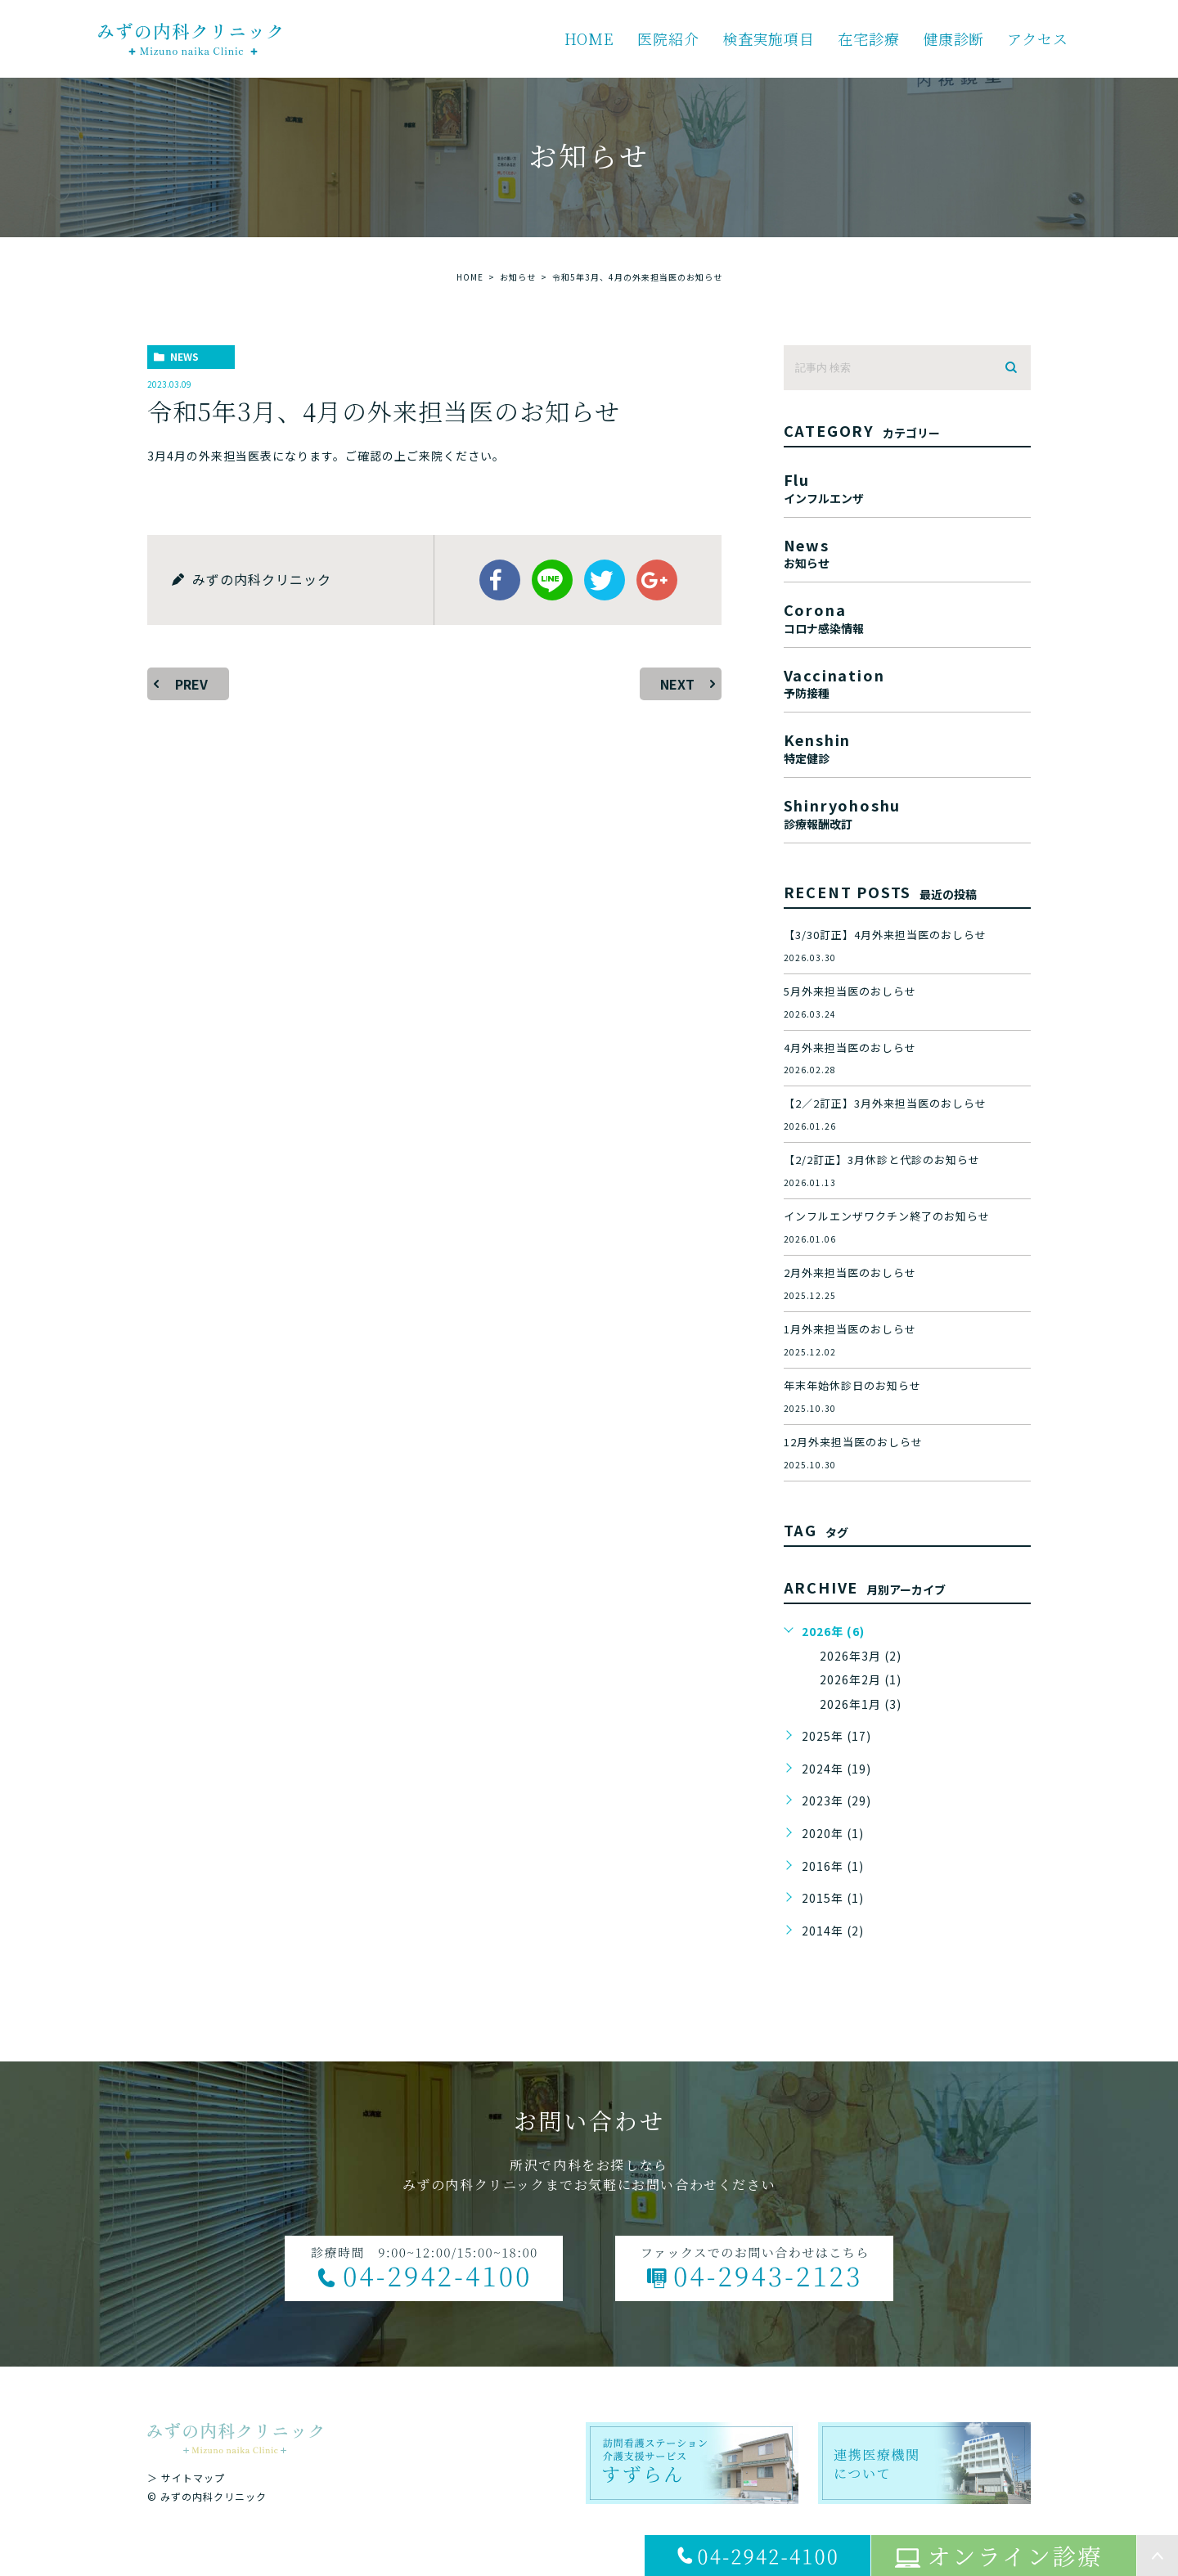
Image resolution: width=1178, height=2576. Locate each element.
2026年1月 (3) (860, 1704)
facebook (499, 580)
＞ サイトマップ (186, 2477)
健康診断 (954, 38)
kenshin (907, 746)
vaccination (907, 681)
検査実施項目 (768, 38)
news (184, 356)
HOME (589, 38)
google (656, 580)
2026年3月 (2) (860, 1656)
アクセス (1037, 38)
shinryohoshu (907, 811)
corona (907, 616)
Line (552, 580)
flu (907, 486)
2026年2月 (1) (860, 1679)
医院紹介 (668, 38)
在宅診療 (869, 38)
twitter (604, 580)
